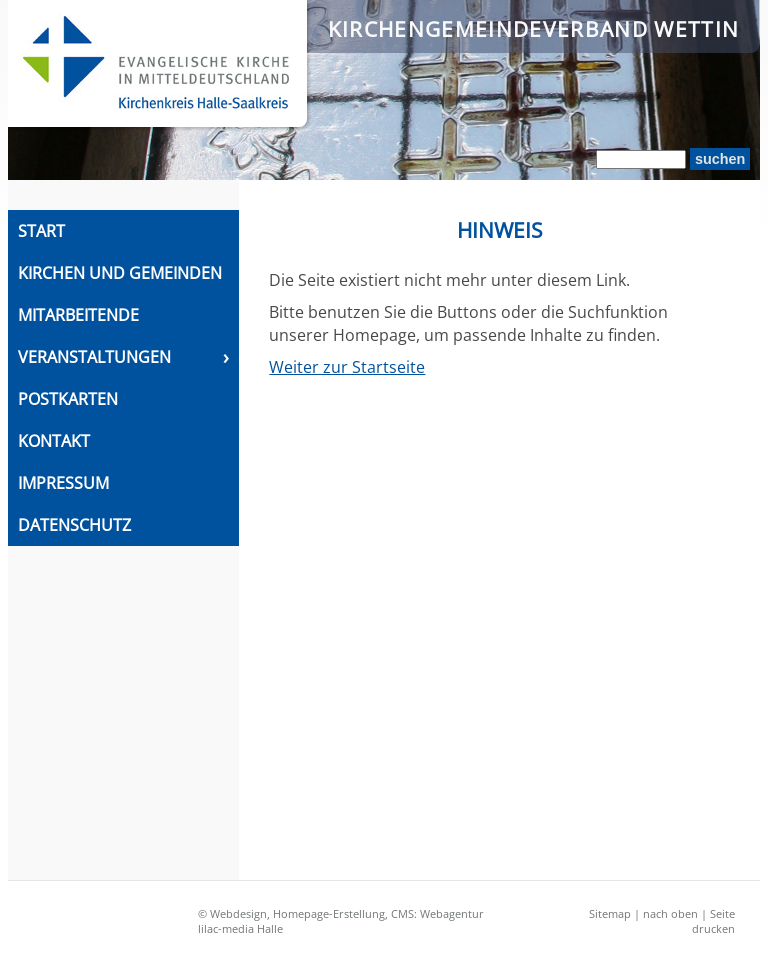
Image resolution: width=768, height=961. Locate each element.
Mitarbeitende (78, 315)
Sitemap (610, 913)
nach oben (670, 913)
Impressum (63, 483)
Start (41, 231)
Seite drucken (713, 921)
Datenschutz (74, 525)
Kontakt (54, 441)
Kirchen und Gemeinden (120, 273)
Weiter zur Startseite (347, 367)
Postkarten (68, 399)
